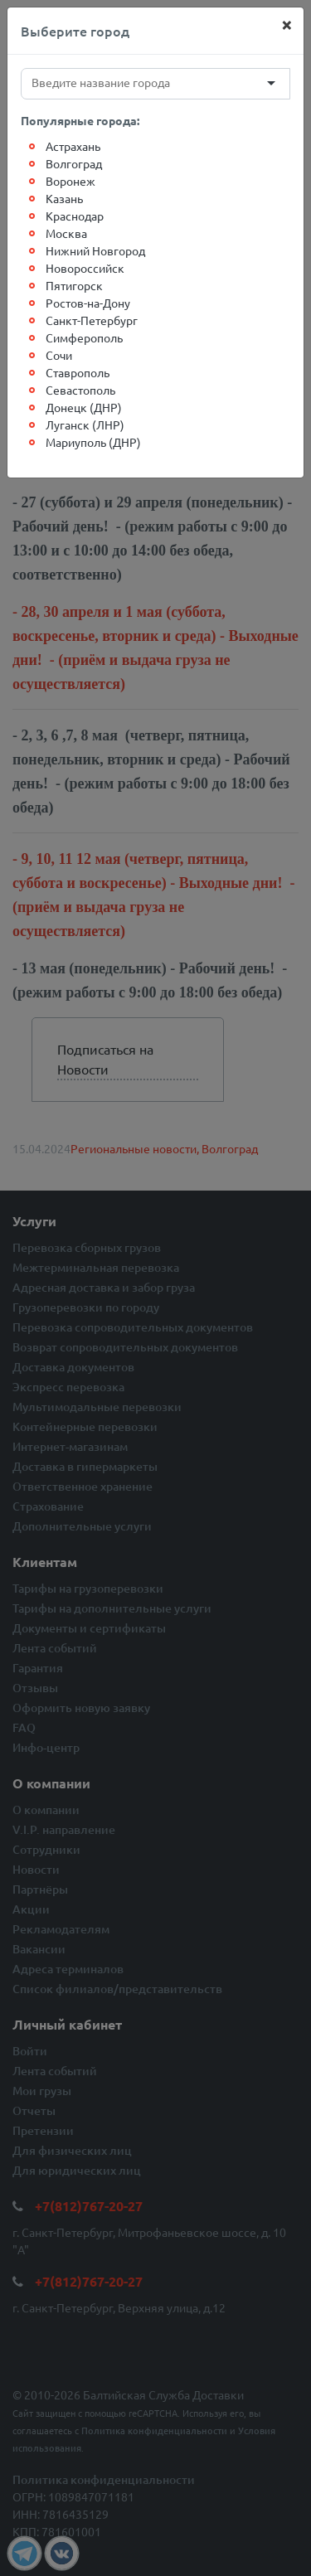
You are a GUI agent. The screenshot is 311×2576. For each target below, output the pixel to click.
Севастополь (80, 389)
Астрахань (73, 145)
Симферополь (84, 337)
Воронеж (70, 180)
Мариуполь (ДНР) (93, 441)
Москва (66, 233)
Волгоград (74, 163)
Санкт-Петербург (92, 320)
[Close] (287, 24)
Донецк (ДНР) (84, 407)
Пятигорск (74, 285)
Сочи (59, 354)
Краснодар (75, 215)
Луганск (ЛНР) (85, 424)
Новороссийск (85, 267)
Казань (64, 198)
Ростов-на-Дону (88, 302)
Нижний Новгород (95, 250)
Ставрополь (77, 372)
